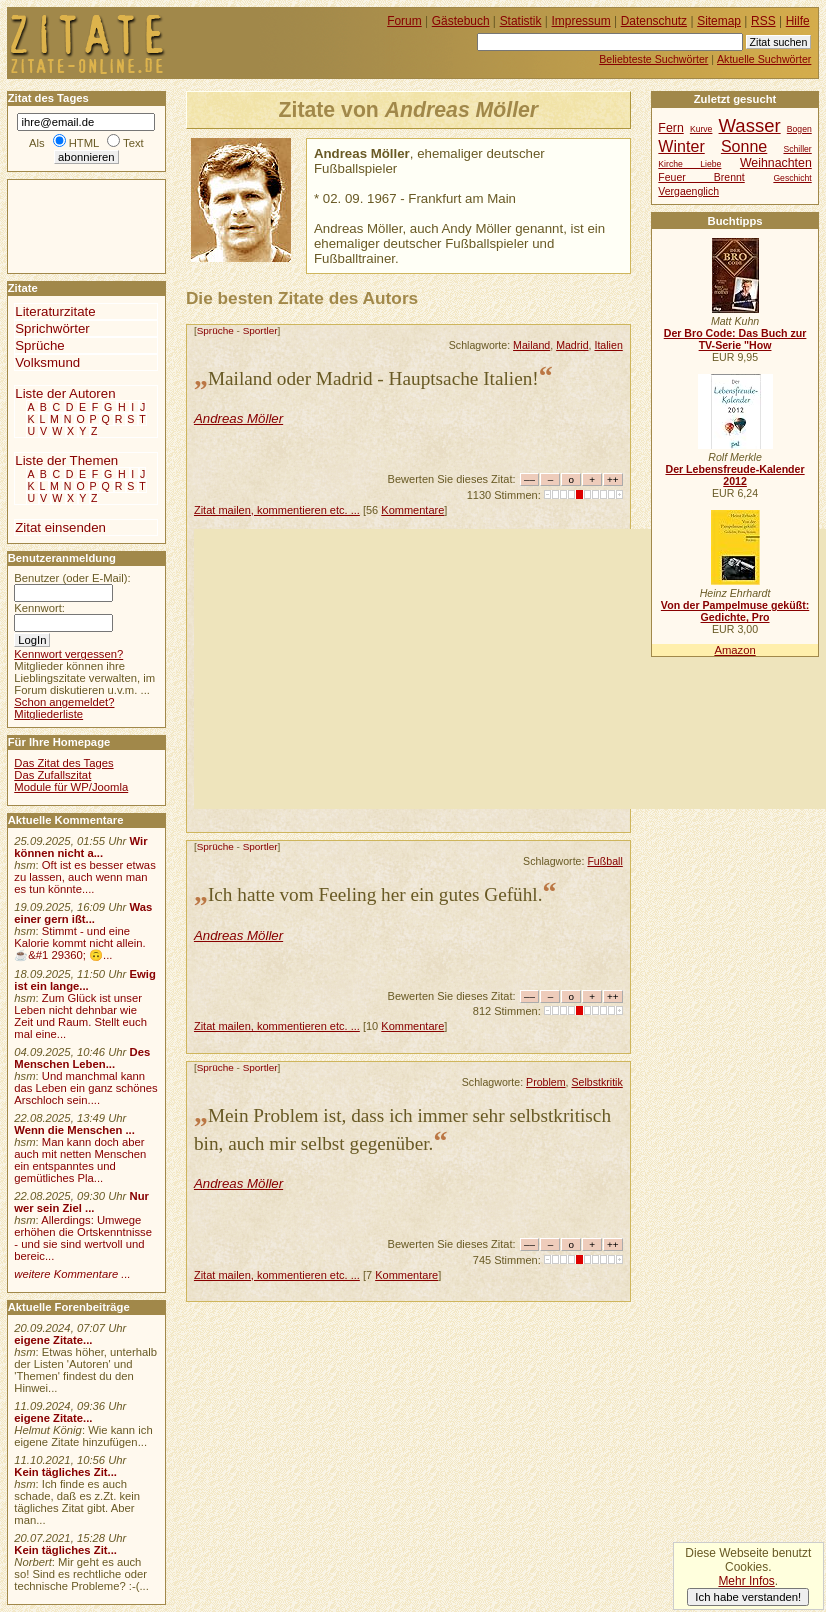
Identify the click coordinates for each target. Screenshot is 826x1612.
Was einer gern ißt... (83, 913)
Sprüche (215, 330)
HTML (84, 143)
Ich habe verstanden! (748, 1597)
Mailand (531, 345)
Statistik (521, 21)
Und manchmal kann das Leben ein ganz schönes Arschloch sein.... (85, 1088)
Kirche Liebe (689, 164)
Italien (608, 345)
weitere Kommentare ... (72, 1274)
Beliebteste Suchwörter (653, 59)
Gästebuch (461, 21)
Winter (681, 146)
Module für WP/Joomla (71, 787)
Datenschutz (654, 21)
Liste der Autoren (65, 393)
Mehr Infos (746, 1581)
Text (133, 143)
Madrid (572, 345)
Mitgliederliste (48, 714)
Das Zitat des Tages (63, 763)
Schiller (797, 149)
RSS (763, 21)
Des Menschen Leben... (82, 1058)
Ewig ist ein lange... (85, 980)
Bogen (799, 129)
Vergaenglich (688, 191)
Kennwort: (39, 608)
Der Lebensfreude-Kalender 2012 (734, 475)
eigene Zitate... (53, 1340)
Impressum (581, 21)
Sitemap (719, 21)
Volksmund (47, 362)
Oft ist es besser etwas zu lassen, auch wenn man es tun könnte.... (85, 877)
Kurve (701, 129)
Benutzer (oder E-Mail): (72, 578)
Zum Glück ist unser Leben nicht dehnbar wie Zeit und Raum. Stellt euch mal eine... (80, 1016)
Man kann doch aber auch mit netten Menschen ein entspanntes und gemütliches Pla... (80, 1160)
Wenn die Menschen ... (74, 1130)
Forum (404, 21)
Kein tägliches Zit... (65, 1472)
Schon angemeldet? (64, 702)
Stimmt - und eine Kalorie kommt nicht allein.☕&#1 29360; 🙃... (80, 943)
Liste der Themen (66, 460)
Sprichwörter (52, 328)
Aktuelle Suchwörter (764, 59)
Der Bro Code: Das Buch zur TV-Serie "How (735, 339)
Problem (546, 1082)
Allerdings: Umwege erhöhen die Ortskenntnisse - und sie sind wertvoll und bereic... (83, 1238)
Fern (670, 128)
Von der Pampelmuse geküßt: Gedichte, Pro (735, 611)
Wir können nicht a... (80, 847)
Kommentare (412, 510)
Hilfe (798, 21)
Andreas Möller (238, 418)
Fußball (604, 861)
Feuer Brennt (701, 177)
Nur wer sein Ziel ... (81, 1202)
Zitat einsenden (60, 527)
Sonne (744, 146)
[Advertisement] (510, 669)
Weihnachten (776, 163)
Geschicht (792, 178)
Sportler (260, 330)
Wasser (750, 125)
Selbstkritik (596, 1082)
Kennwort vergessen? (68, 654)
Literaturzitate (55, 311)
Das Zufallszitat (52, 775)
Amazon (734, 650)
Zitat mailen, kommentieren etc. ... (277, 510)
